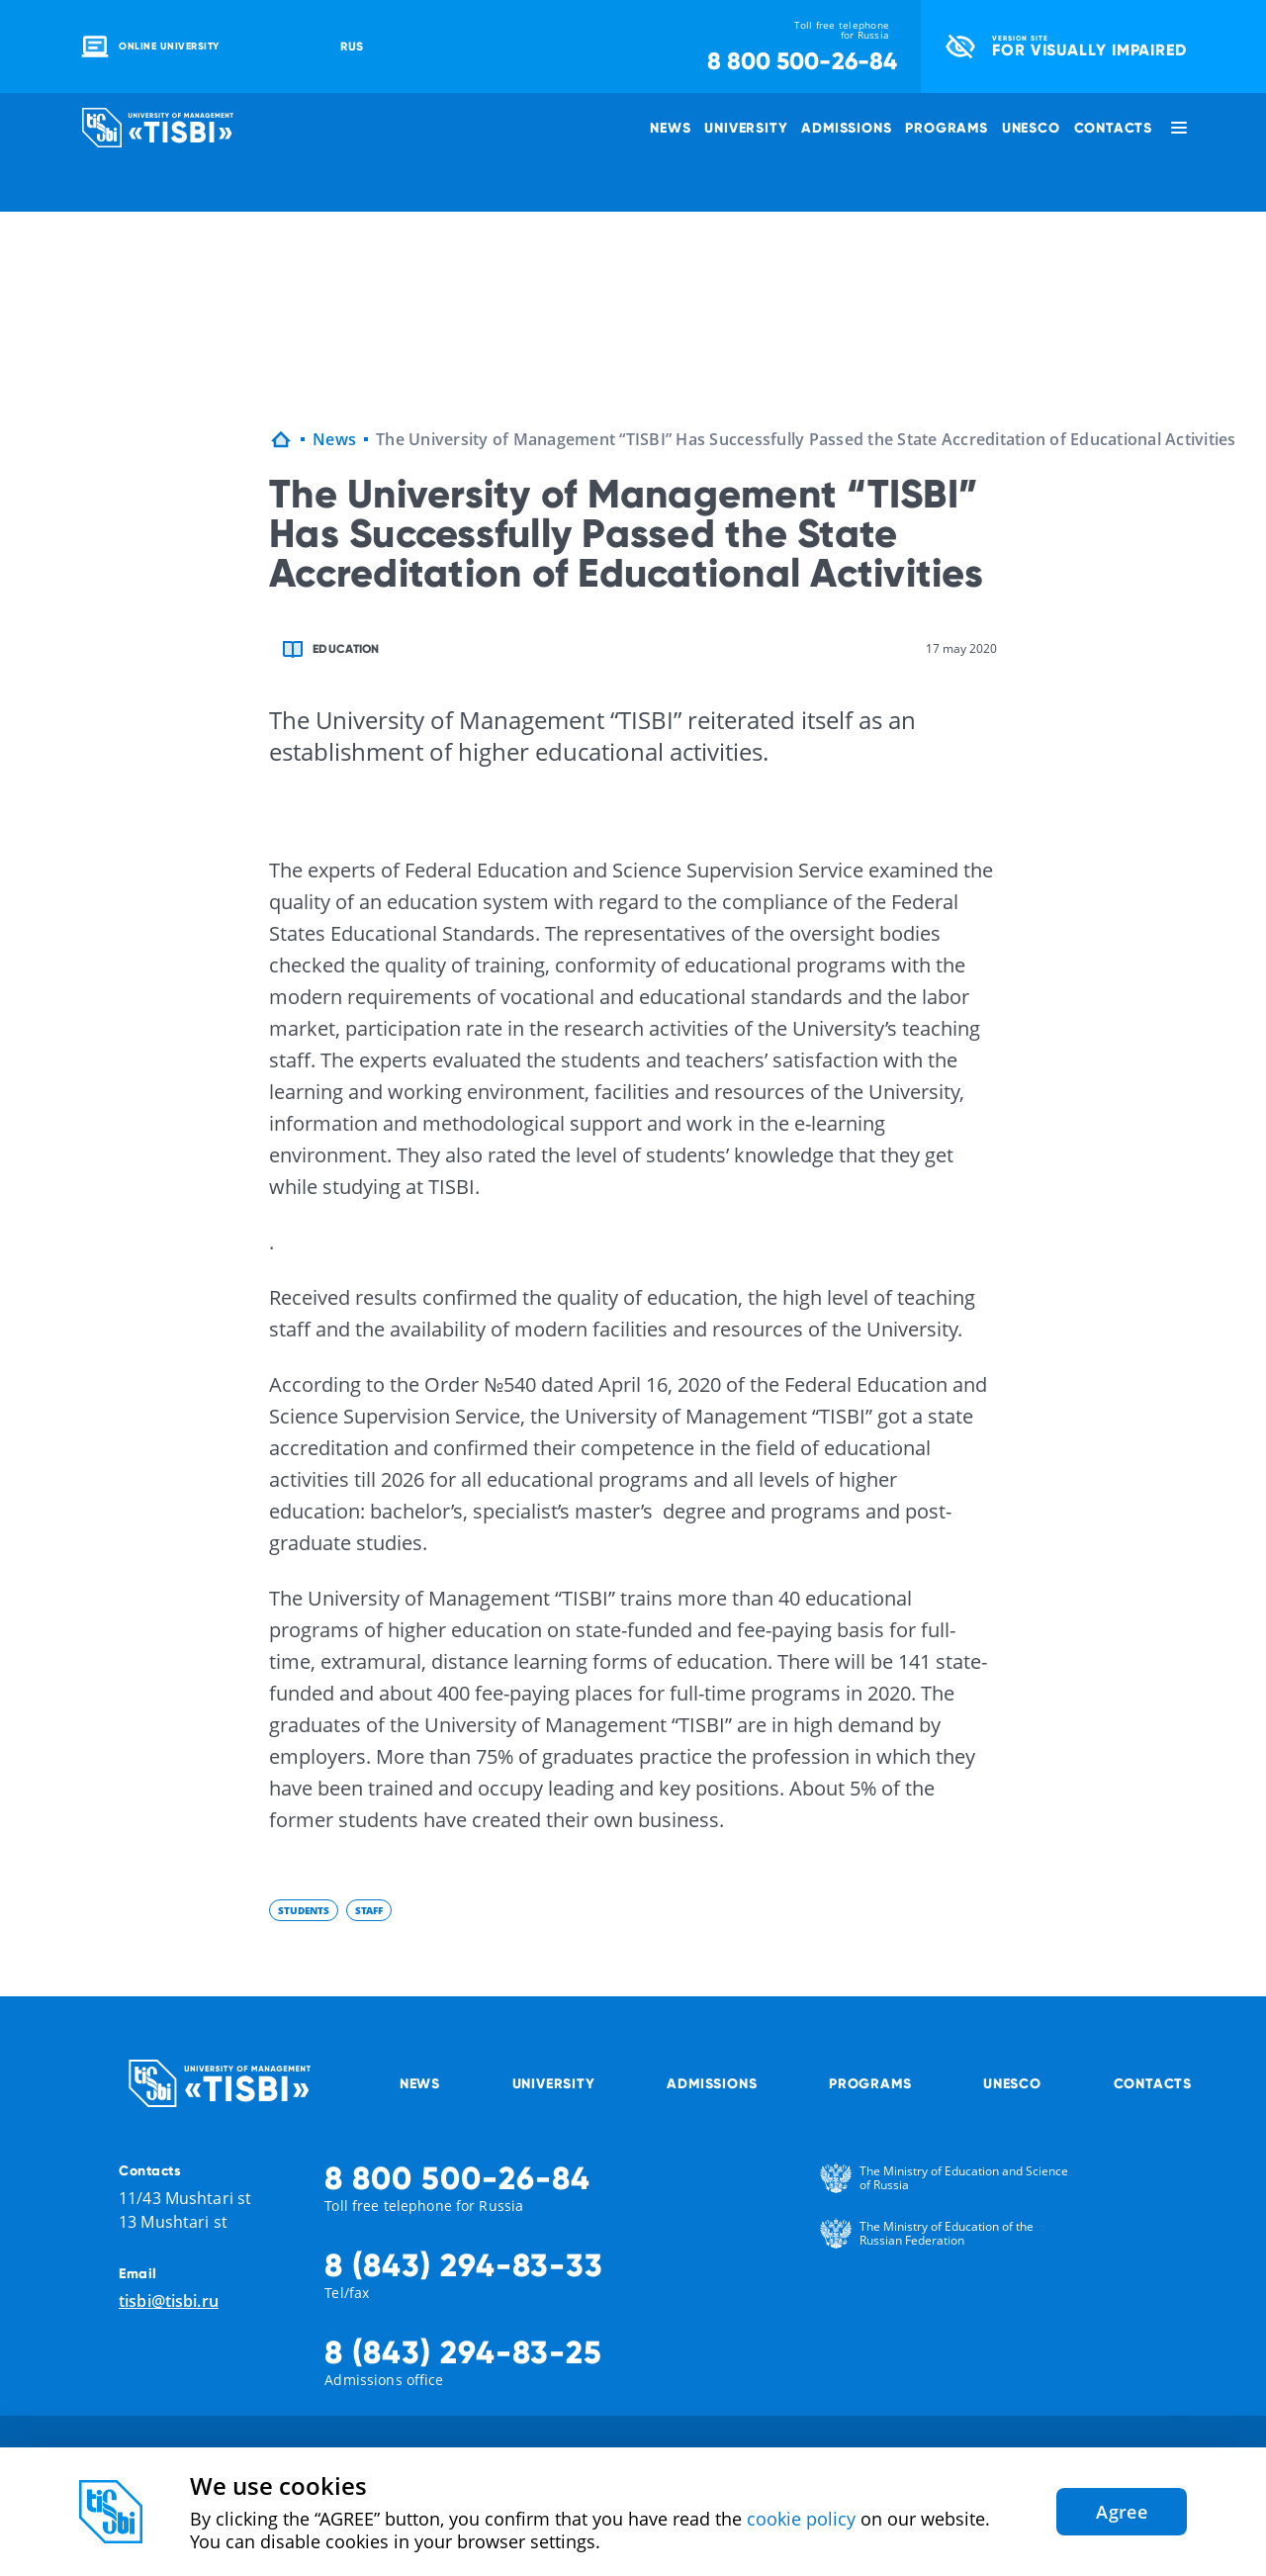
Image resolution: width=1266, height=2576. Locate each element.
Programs (946, 128)
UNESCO (1031, 128)
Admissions (846, 128)
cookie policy (801, 2518)
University (745, 128)
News (670, 128)
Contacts (1113, 128)
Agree (1121, 2512)
